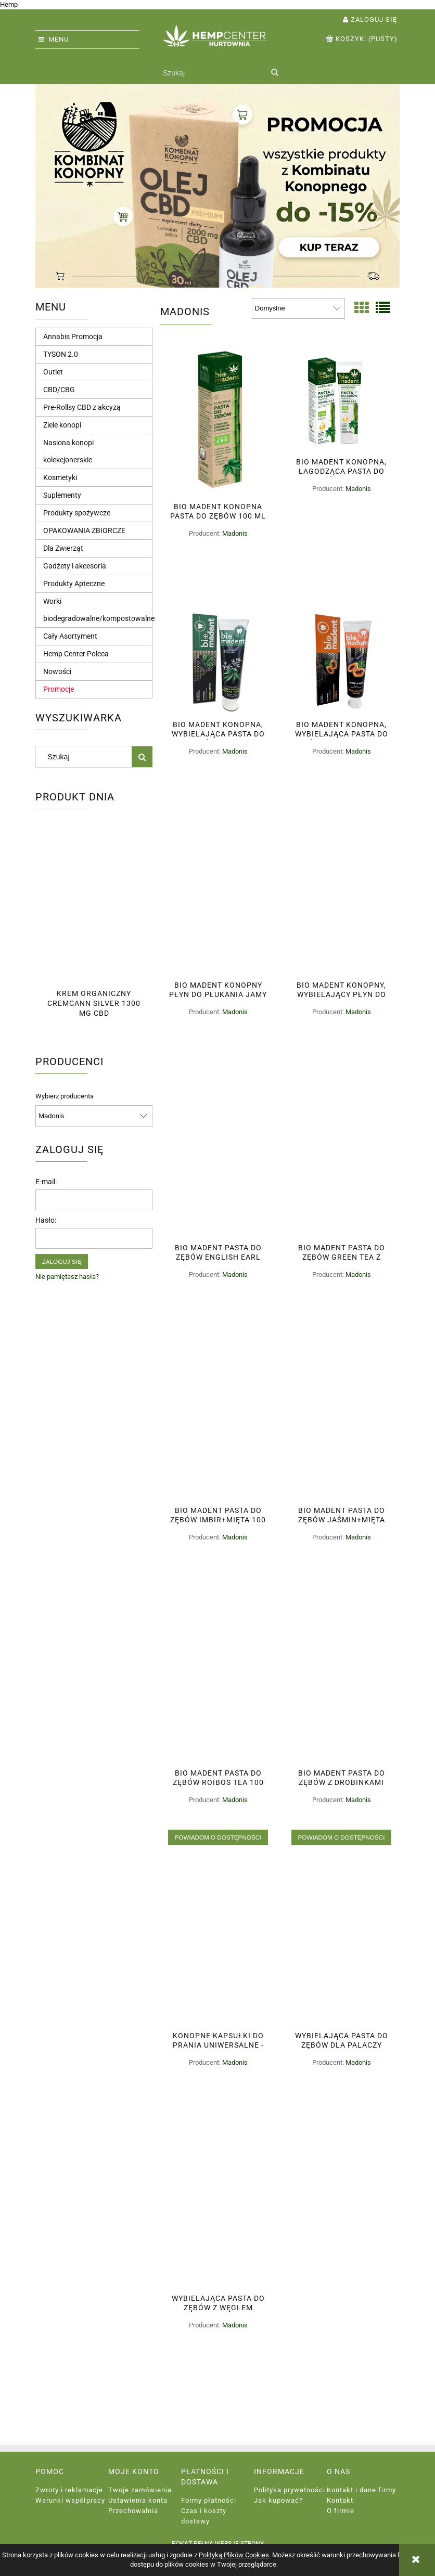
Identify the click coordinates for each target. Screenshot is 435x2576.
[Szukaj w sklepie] (212, 72)
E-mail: (46, 1181)
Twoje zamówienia (140, 2490)
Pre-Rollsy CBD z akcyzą (82, 407)
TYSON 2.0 (60, 354)
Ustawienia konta (138, 2500)
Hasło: (45, 1220)
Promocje (58, 689)
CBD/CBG (59, 389)
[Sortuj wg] (298, 308)
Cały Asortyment (70, 636)
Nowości (57, 671)
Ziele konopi (62, 425)
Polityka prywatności (289, 2490)
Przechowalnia (133, 2511)
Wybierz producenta (64, 1096)
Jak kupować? (278, 2500)
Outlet (53, 372)
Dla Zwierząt (63, 548)
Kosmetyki (60, 477)
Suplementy (62, 495)
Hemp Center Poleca (76, 654)
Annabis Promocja (73, 336)
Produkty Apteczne (74, 583)
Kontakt (340, 2500)
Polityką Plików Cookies (234, 2555)
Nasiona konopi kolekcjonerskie (68, 451)
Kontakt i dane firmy (361, 2490)
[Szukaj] (274, 73)
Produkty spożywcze (76, 513)
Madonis (235, 533)
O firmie (340, 2511)
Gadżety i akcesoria (74, 566)
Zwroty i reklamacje (69, 2490)
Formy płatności (208, 2500)
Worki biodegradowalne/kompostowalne (99, 610)
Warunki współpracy (70, 2500)
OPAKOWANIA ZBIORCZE (84, 530)
